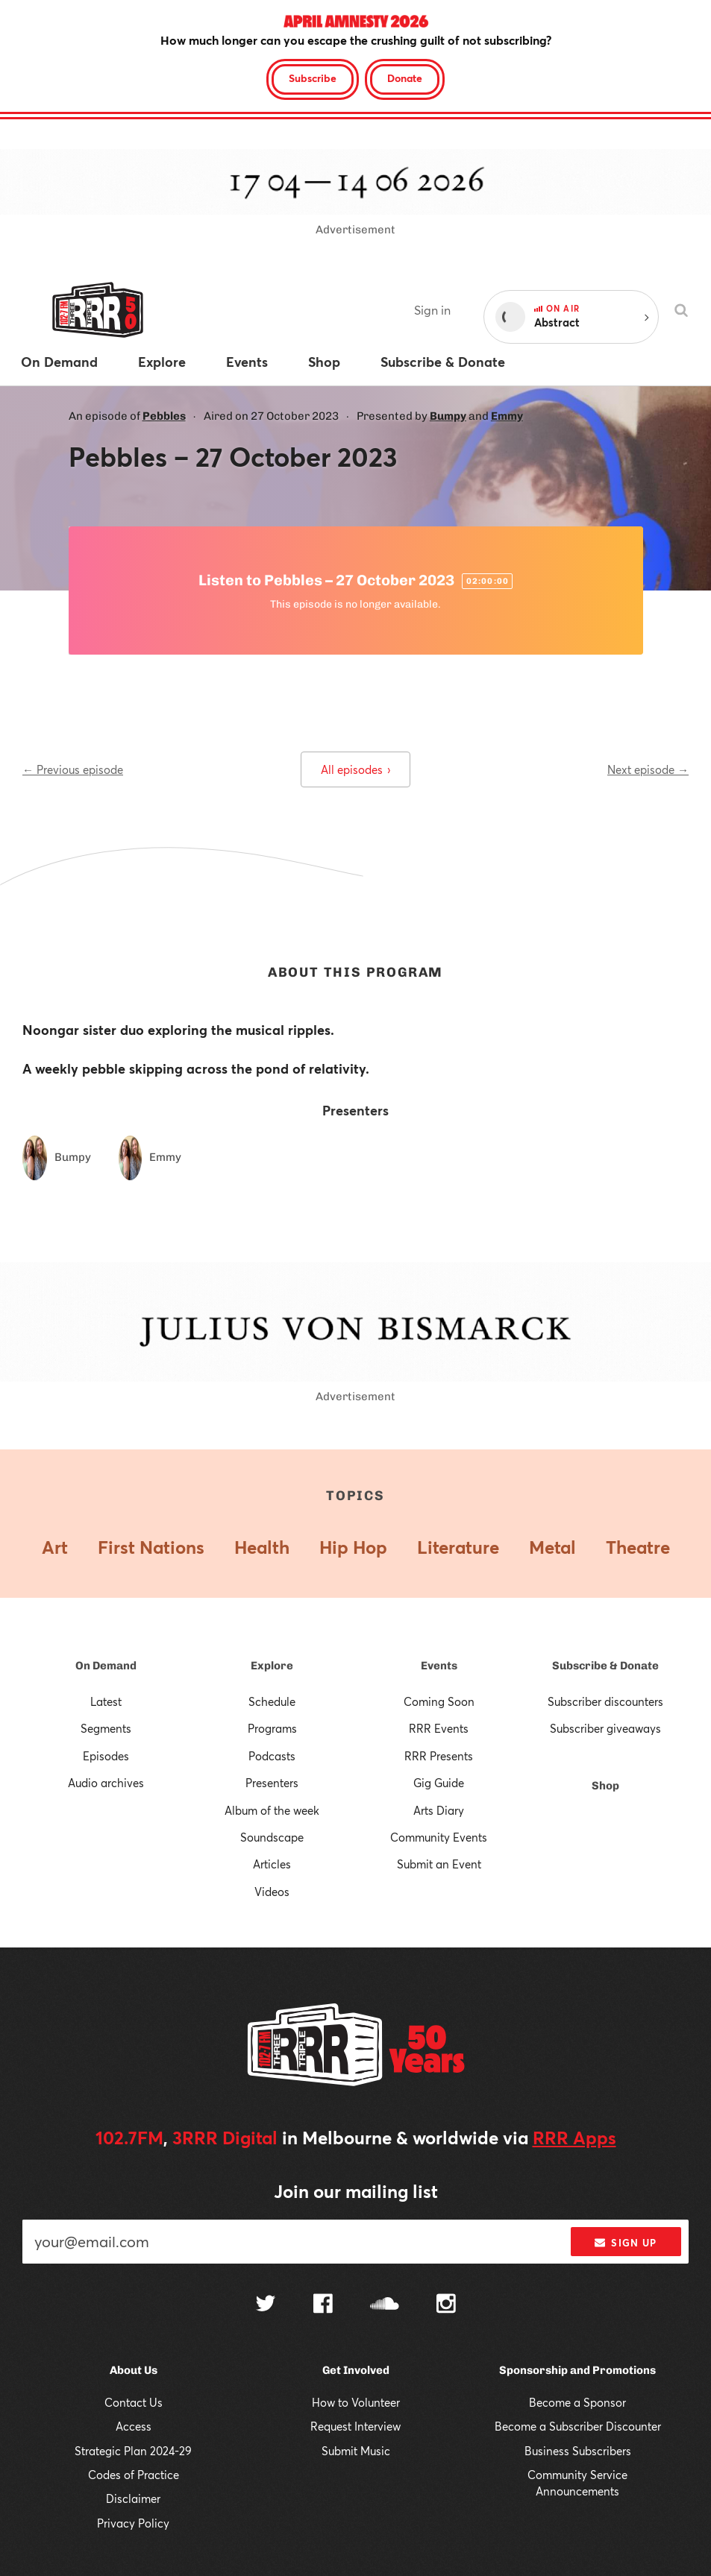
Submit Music (356, 2450)
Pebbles (164, 416)
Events (439, 1665)
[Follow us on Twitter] (265, 2305)
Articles (272, 1864)
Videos (271, 1891)
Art (55, 1547)
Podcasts (271, 1755)
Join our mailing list (356, 2191)
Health (261, 1547)
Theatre (638, 1547)
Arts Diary (438, 1810)
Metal (552, 1547)
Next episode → (648, 769)
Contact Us (133, 2402)
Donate (404, 78)
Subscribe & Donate (605, 1665)
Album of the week (272, 1810)
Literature (458, 1547)
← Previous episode (72, 769)
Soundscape (272, 1837)
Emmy (507, 416)
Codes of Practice (133, 2474)
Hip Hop (353, 1547)
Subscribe (312, 78)
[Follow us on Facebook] (323, 2305)
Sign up (626, 2242)
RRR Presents (438, 1755)
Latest (106, 1701)
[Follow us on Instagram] (446, 2305)
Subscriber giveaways (605, 1728)
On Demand (106, 1665)
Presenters (271, 1782)
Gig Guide (438, 1782)
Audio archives (106, 1782)
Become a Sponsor (577, 2402)
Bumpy (448, 416)
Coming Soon (439, 1701)
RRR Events (439, 1728)
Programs (272, 1728)
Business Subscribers (577, 2450)
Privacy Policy (133, 2523)
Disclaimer (133, 2498)
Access (133, 2426)
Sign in (432, 310)
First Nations (151, 1547)
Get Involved (355, 2370)
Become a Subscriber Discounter (578, 2426)
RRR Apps (574, 2138)
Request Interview (355, 2426)
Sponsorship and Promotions (577, 2370)
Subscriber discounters (605, 1701)
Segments (106, 1728)
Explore (272, 1665)
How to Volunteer (356, 2402)
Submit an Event (439, 1864)
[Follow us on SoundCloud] (384, 2305)
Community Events (438, 1837)
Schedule (271, 1701)
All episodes (355, 769)
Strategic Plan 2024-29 (133, 2450)
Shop (605, 1785)
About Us (133, 2370)
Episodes (106, 1755)
